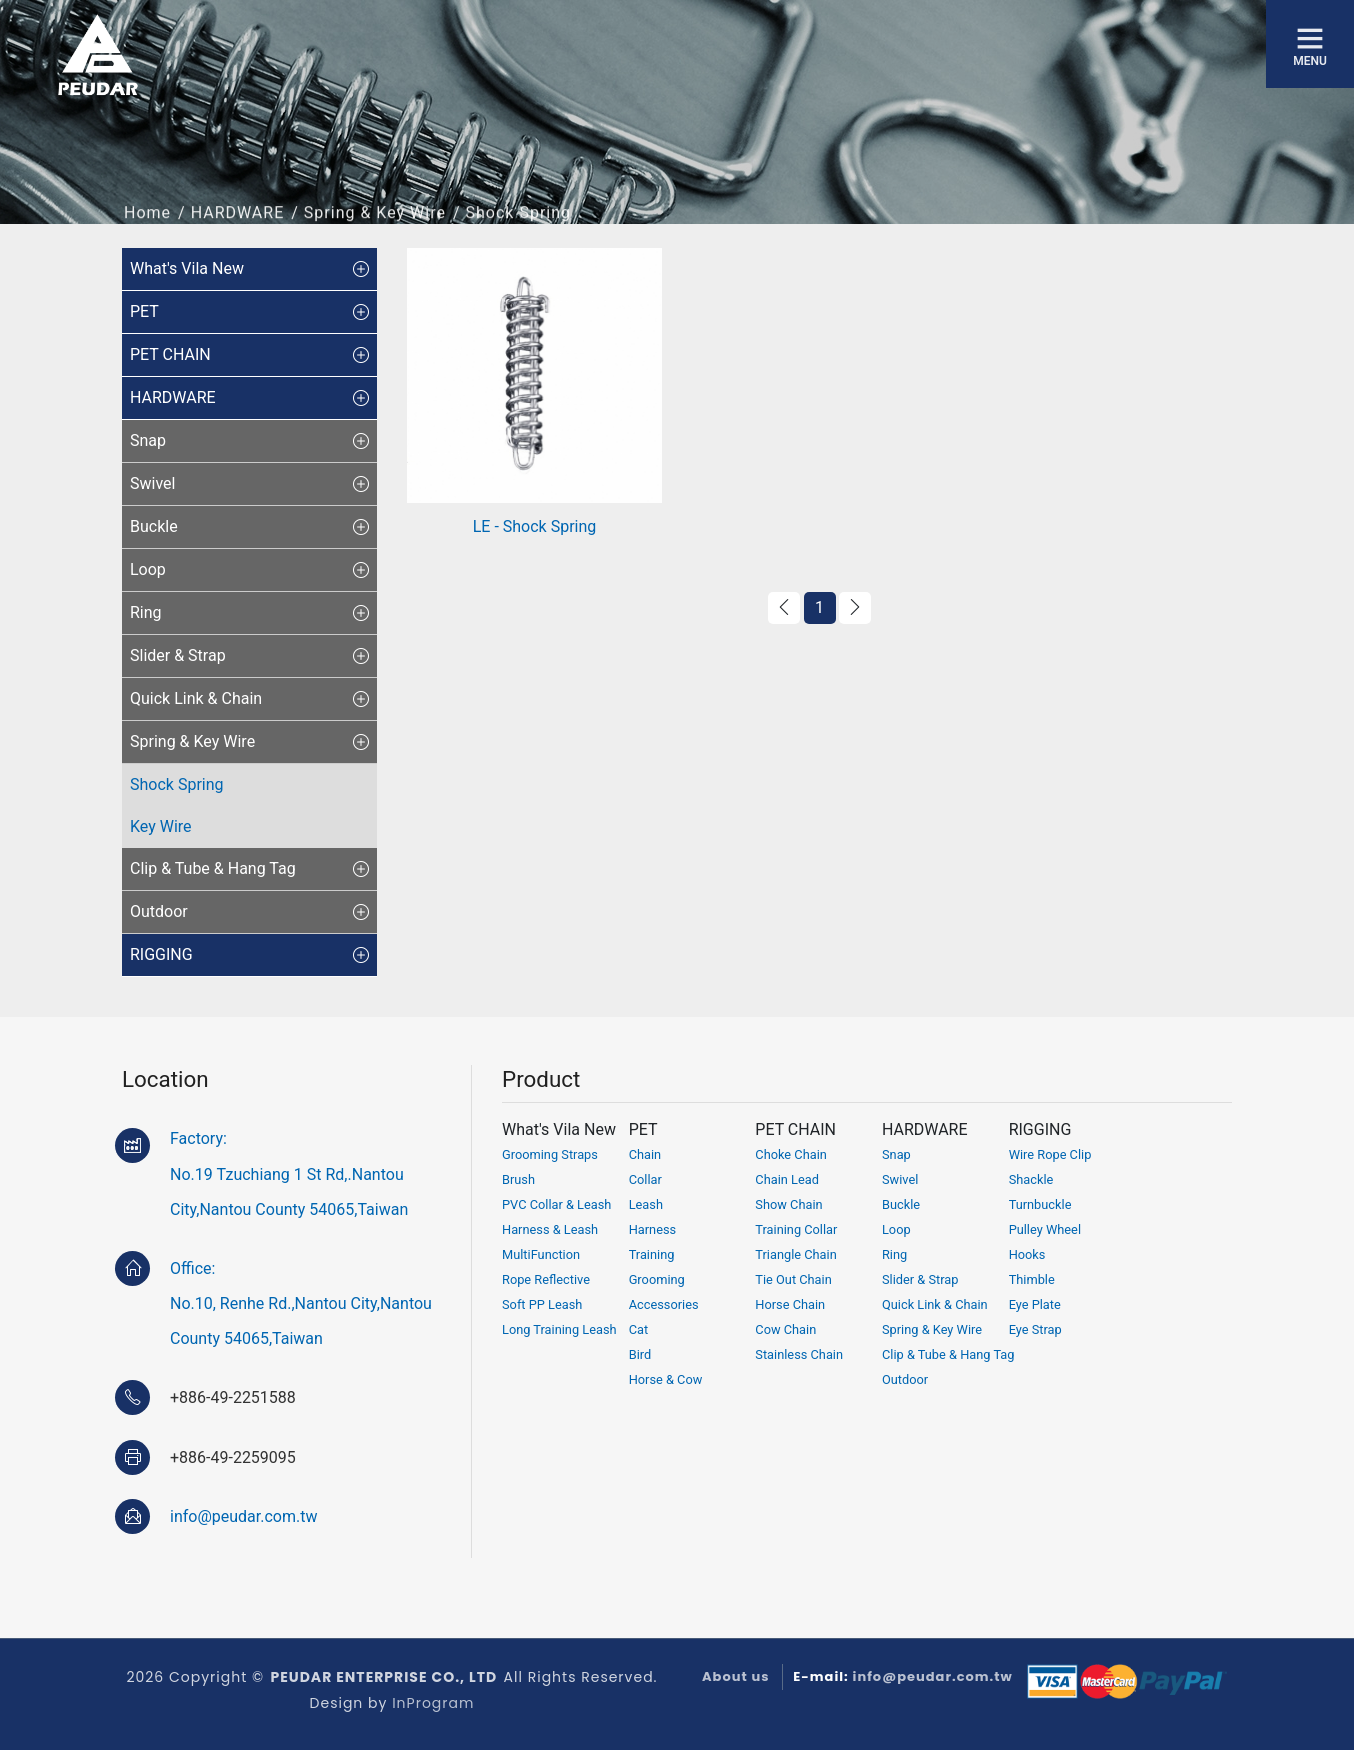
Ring (894, 1254)
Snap (896, 1154)
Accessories (664, 1304)
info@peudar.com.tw (243, 1516)
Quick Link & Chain (935, 1304)
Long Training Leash (559, 1329)
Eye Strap (1035, 1329)
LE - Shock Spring (535, 526)
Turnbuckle (1040, 1204)
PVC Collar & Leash (556, 1204)
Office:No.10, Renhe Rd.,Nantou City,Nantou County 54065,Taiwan (301, 1303)
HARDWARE (238, 224)
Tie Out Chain (793, 1279)
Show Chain (788, 1204)
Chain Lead (787, 1179)
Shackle (1031, 1179)
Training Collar (796, 1229)
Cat (638, 1329)
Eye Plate (1035, 1304)
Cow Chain (785, 1329)
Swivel (900, 1179)
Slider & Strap (920, 1279)
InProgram (433, 1703)
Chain (645, 1154)
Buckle (901, 1204)
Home (147, 224)
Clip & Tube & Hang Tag (948, 1354)
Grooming (657, 1279)
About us (736, 1676)
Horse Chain (790, 1304)
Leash (646, 1204)
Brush (518, 1179)
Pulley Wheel (1045, 1229)
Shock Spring (177, 784)
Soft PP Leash (542, 1304)
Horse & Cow (666, 1379)
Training (652, 1254)
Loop (896, 1229)
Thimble (1032, 1279)
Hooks (1027, 1254)
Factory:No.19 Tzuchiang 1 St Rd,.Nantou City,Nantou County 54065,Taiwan (289, 1173)
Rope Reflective (546, 1279)
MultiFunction (541, 1254)
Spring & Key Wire (375, 224)
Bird (640, 1354)
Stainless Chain (799, 1354)
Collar (645, 1179)
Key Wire (161, 826)
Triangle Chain (795, 1254)
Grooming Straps (550, 1154)
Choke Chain (791, 1154)
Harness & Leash (550, 1229)
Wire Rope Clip (1050, 1154)
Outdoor (905, 1379)
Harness (653, 1229)
